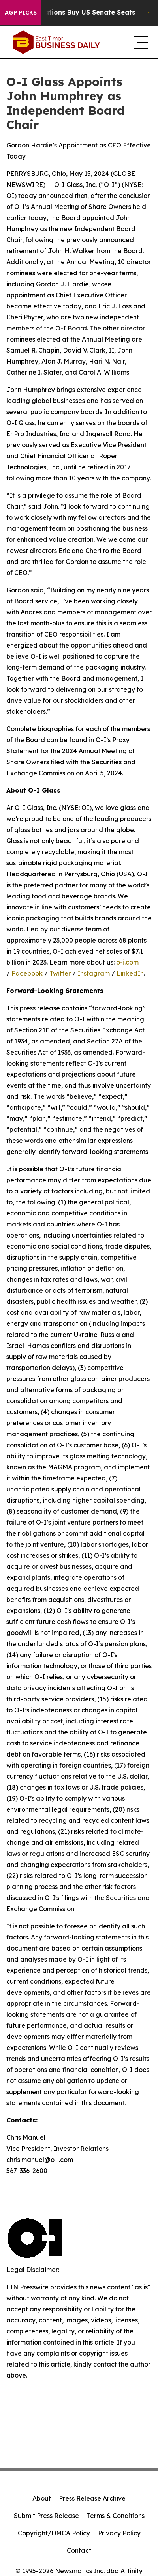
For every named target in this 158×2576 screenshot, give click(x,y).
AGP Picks (21, 12)
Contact (79, 2550)
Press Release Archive (92, 2498)
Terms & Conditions (116, 2516)
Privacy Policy (119, 2533)
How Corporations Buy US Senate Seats (74, 12)
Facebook (27, 973)
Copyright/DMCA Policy (54, 2533)
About (41, 2498)
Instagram (93, 973)
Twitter (60, 973)
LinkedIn (130, 973)
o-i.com (127, 962)
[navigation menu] (139, 42)
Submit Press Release (46, 2516)
